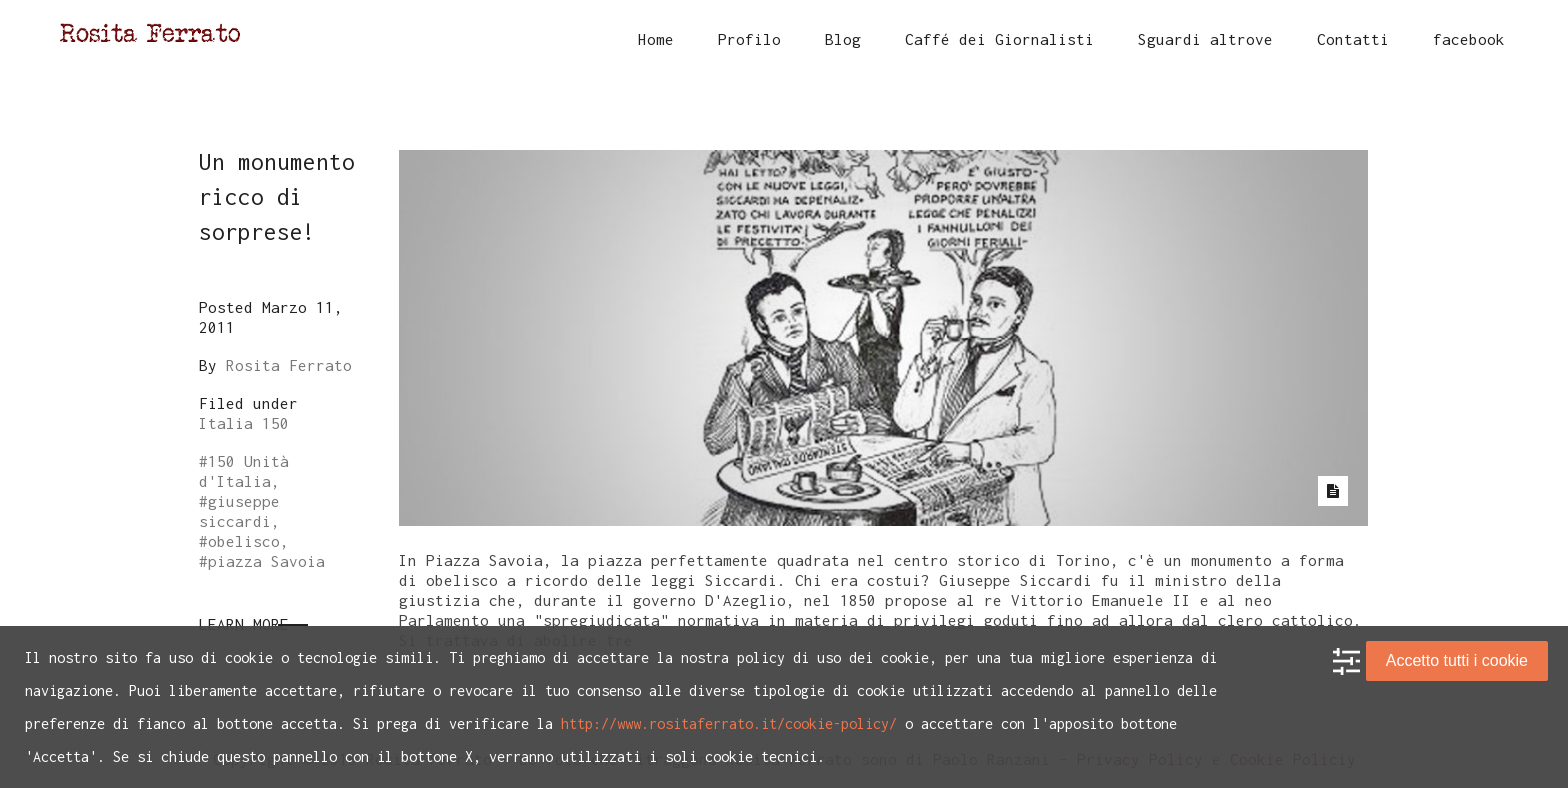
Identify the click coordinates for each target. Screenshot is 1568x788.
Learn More (244, 624)
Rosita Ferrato (289, 365)
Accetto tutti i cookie (1457, 660)
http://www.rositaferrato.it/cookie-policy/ (729, 723)
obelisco (244, 541)
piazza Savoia (266, 561)
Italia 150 (244, 423)
